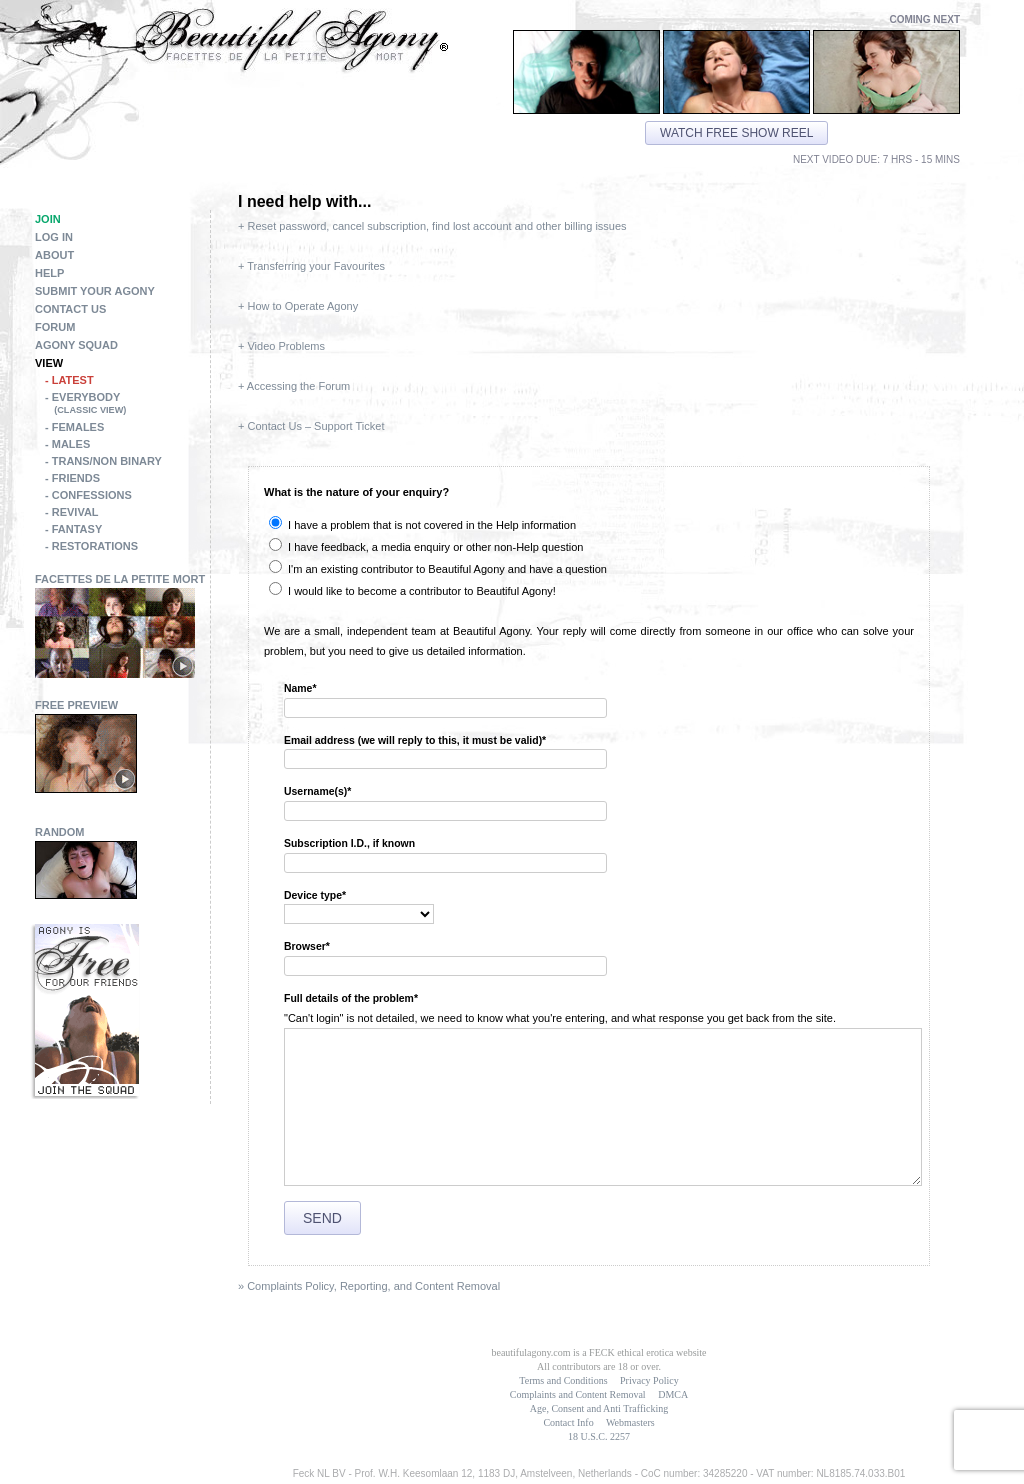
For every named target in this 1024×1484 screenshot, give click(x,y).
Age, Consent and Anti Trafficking (599, 1408)
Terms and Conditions (563, 1380)
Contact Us (70, 309)
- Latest (69, 380)
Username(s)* (317, 791)
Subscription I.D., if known (349, 843)
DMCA (673, 1394)
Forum (55, 327)
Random (60, 832)
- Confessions (88, 495)
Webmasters (630, 1422)
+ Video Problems (281, 346)
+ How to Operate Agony (298, 306)
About (54, 255)
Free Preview (76, 705)
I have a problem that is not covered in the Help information (422, 525)
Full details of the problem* (351, 998)
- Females (74, 427)
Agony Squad (76, 345)
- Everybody (127, 405)
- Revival (72, 512)
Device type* (315, 895)
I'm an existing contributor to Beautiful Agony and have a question (438, 569)
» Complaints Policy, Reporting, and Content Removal (369, 1286)
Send (322, 1218)
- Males (67, 444)
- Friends (72, 478)
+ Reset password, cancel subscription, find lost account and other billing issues (432, 226)
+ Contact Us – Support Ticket (311, 426)
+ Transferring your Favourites (311, 266)
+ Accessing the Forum (294, 386)
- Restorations (91, 546)
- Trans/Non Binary (103, 461)
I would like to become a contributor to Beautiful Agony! (412, 591)
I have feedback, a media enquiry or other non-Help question (426, 547)
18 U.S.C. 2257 (599, 1436)
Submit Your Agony (95, 291)
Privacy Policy (649, 1380)
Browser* (307, 946)
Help (49, 273)
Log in (54, 237)
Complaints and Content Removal (578, 1394)
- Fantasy (73, 529)
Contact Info (568, 1422)
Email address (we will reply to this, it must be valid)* (415, 740)
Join (48, 219)
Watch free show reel (736, 133)
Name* (300, 688)
